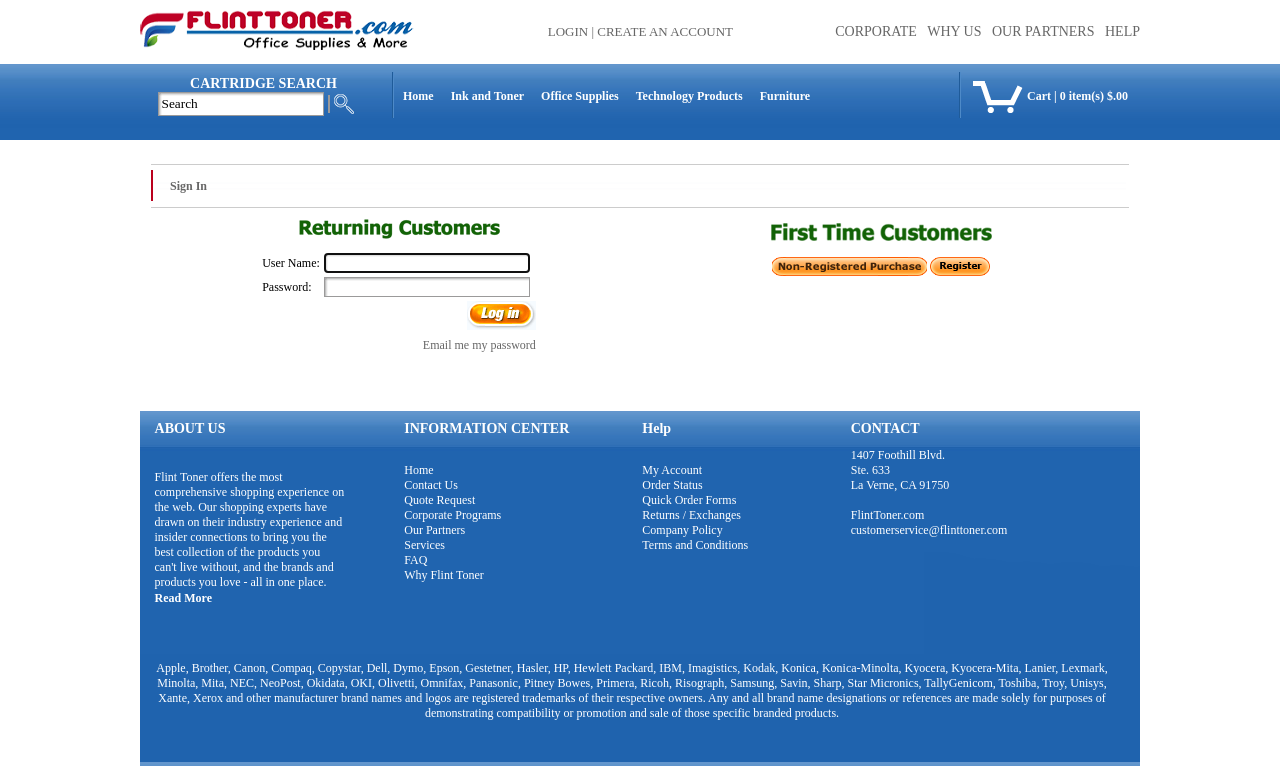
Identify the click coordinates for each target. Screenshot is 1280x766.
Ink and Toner (487, 96)
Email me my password (479, 345)
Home (418, 96)
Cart (1039, 96)
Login (568, 31)
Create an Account (665, 31)
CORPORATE (876, 31)
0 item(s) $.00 (1094, 96)
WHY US (954, 31)
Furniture (785, 96)
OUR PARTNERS (1043, 31)
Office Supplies (580, 96)
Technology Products (689, 96)
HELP (1122, 31)
